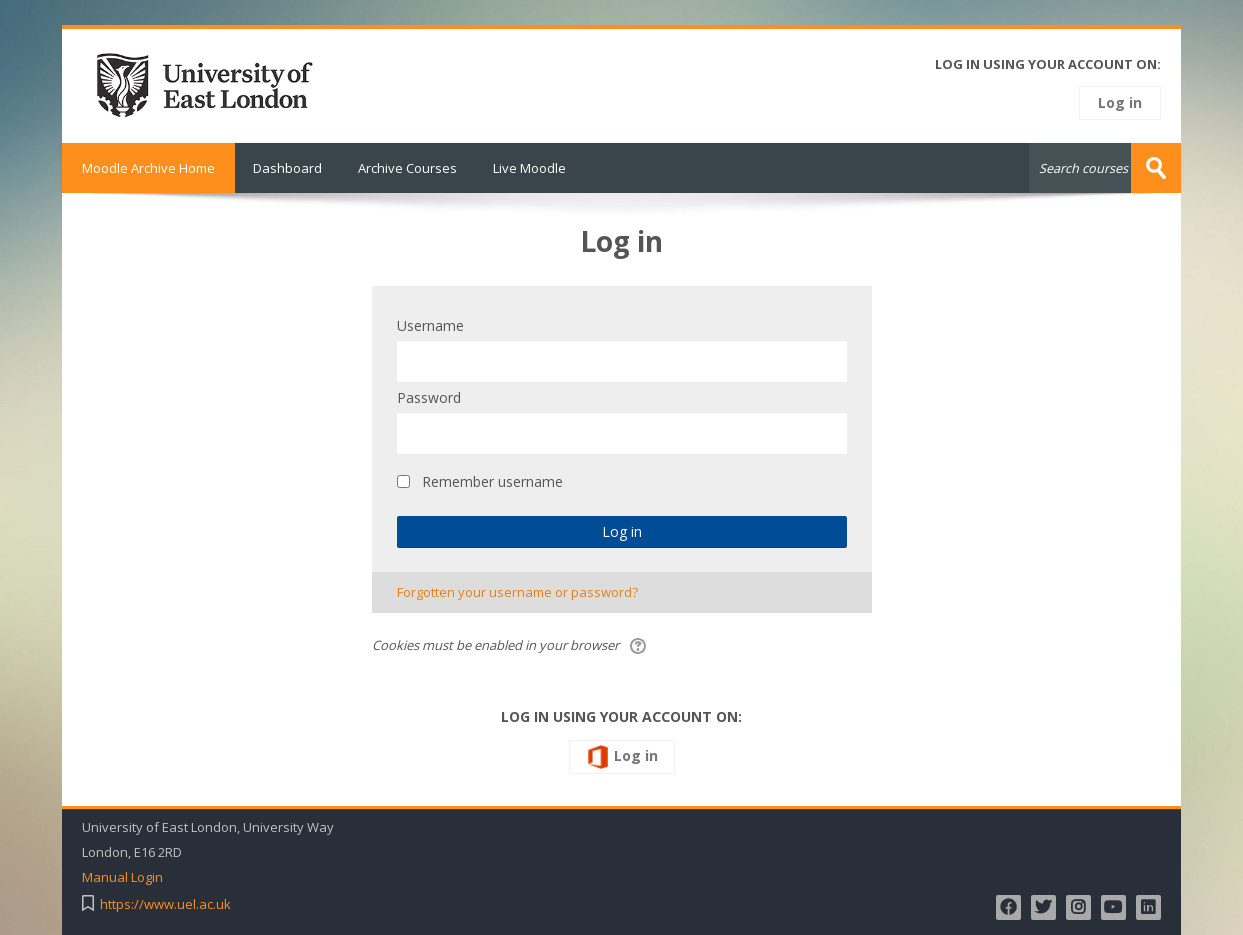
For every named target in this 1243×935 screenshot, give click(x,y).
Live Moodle (529, 168)
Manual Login (122, 877)
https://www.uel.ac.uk (165, 904)
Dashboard (287, 168)
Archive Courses (407, 168)
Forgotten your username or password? (517, 592)
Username (430, 325)
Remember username (492, 481)
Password (429, 397)
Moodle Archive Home (148, 168)
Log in (1120, 102)
